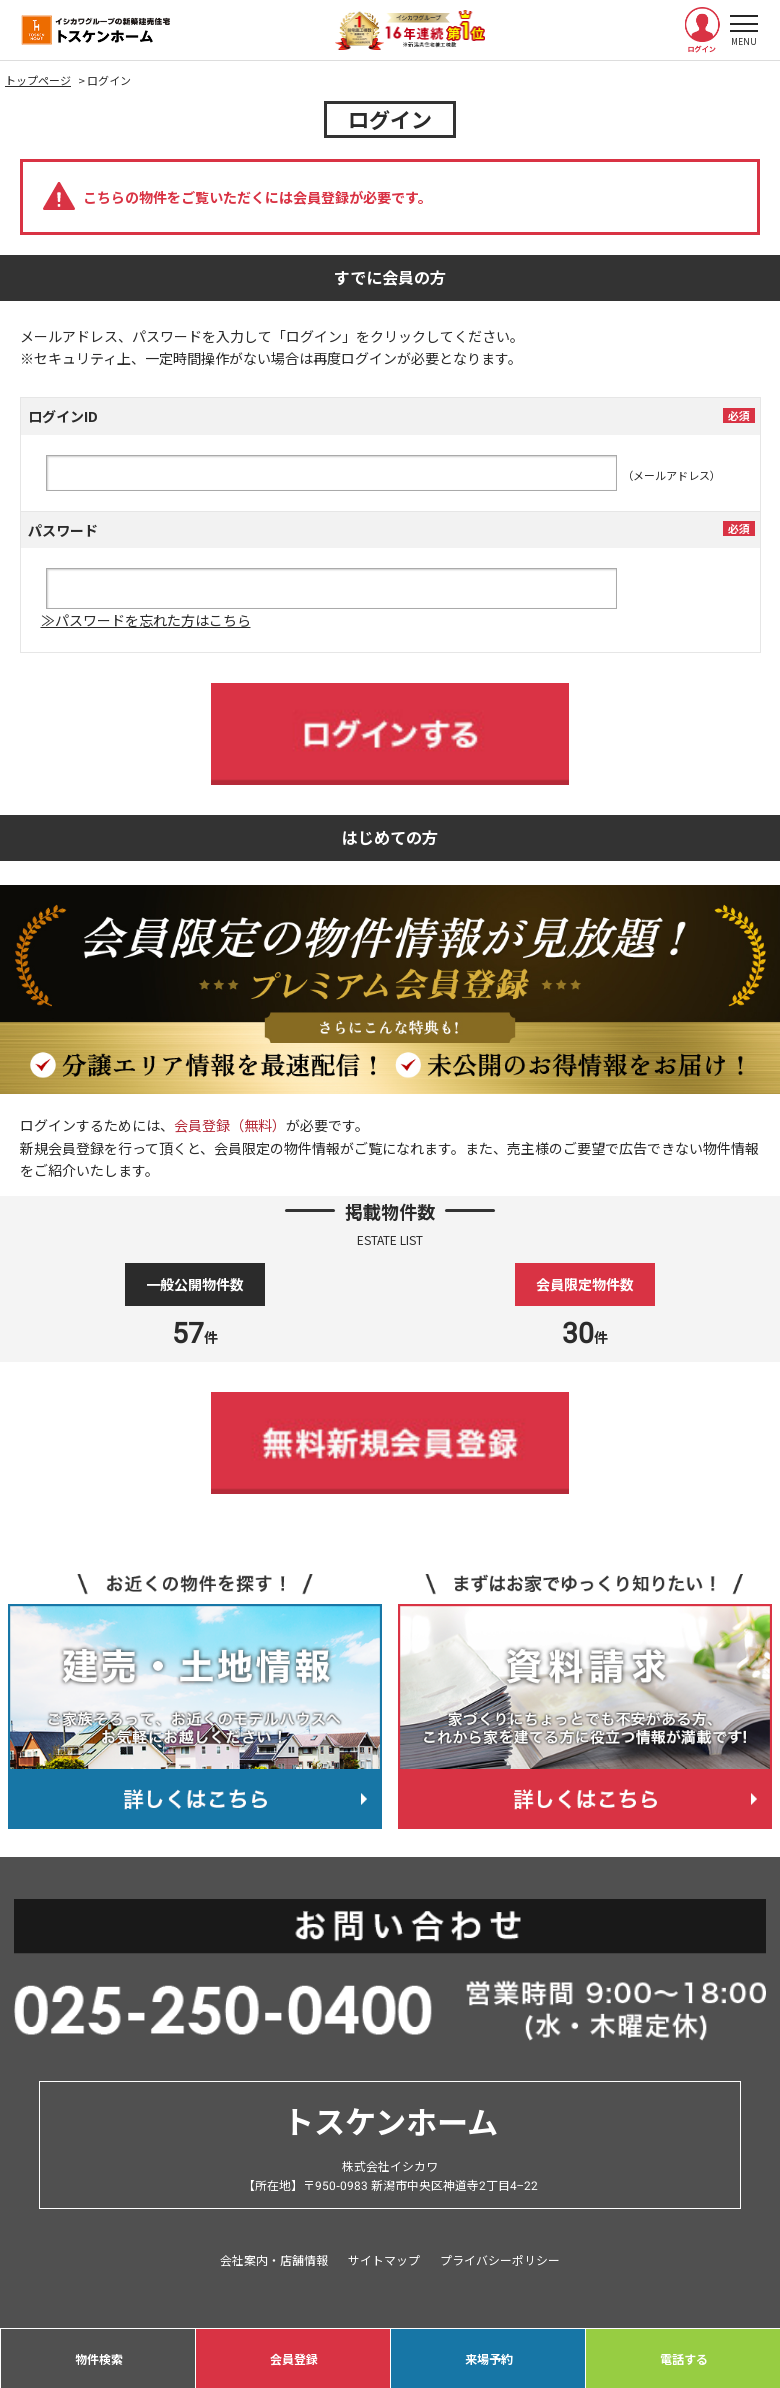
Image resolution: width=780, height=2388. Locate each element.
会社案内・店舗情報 (274, 2259)
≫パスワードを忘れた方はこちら (146, 620)
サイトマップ (384, 2259)
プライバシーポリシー (500, 2259)
